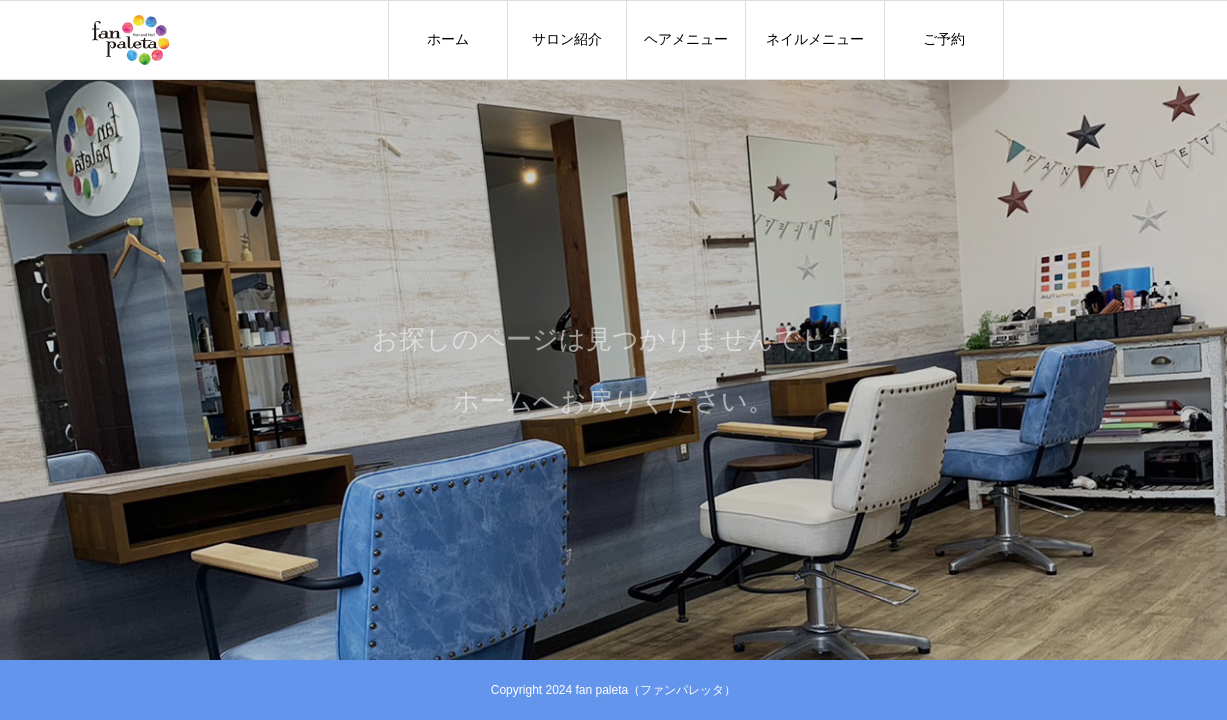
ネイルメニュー (815, 39)
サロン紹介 (567, 39)
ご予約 (944, 39)
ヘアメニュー (686, 39)
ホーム (448, 39)
